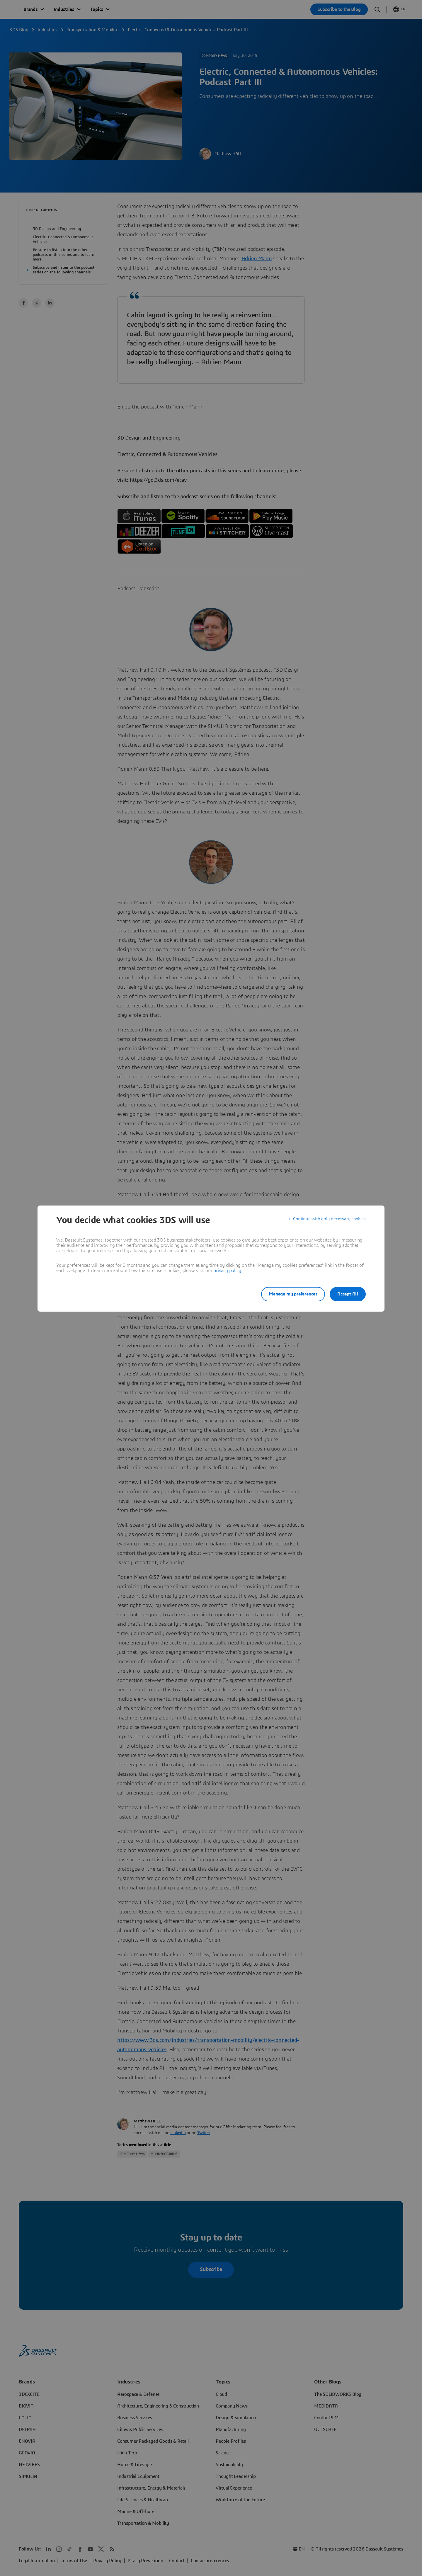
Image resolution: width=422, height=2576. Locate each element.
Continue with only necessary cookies (328, 1220)
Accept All (347, 1294)
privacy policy (227, 1270)
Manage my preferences (288, 1294)
